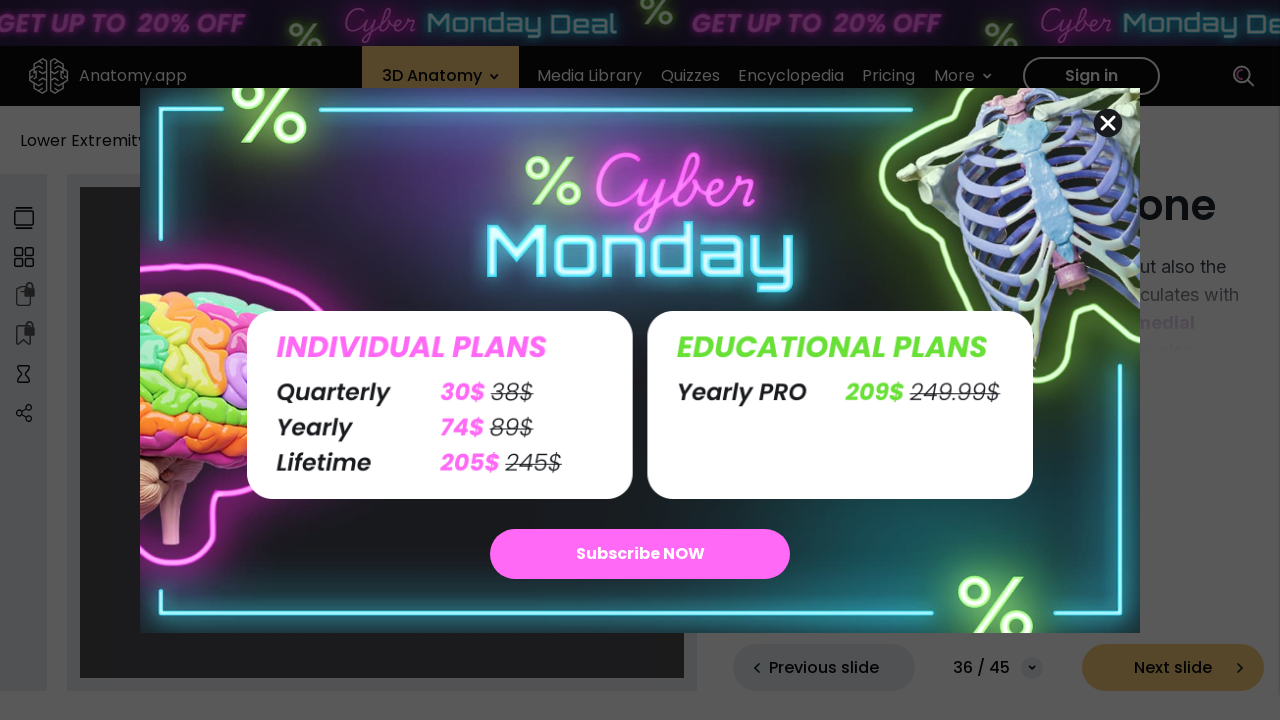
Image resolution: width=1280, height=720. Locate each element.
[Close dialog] (1108, 123)
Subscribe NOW (640, 553)
